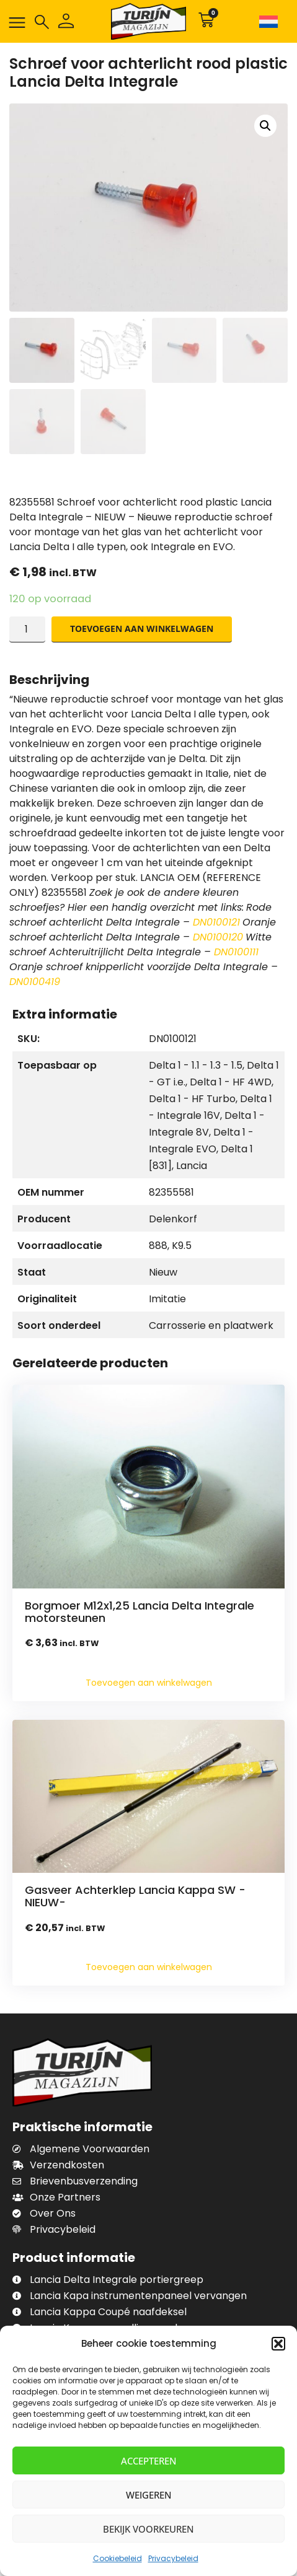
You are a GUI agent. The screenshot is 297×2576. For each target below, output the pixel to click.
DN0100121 (216, 922)
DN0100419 (34, 982)
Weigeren (149, 2495)
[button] (278, 2343)
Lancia (191, 1166)
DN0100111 (236, 952)
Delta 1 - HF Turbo (192, 1099)
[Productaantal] (27, 629)
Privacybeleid (173, 2558)
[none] (270, 21)
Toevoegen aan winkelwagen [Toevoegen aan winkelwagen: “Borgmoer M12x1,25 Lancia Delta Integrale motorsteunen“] (149, 1682)
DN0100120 (218, 937)
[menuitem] (270, 21)
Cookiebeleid (117, 2558)
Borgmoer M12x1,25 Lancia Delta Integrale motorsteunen (139, 1612)
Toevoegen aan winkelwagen (141, 628)
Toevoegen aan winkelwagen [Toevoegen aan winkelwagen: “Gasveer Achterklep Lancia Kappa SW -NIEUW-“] (149, 1967)
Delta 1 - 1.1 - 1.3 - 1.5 (195, 1065)
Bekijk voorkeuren (148, 2529)
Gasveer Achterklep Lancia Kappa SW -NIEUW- (135, 1896)
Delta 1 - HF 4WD (231, 1082)
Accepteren (149, 2461)
